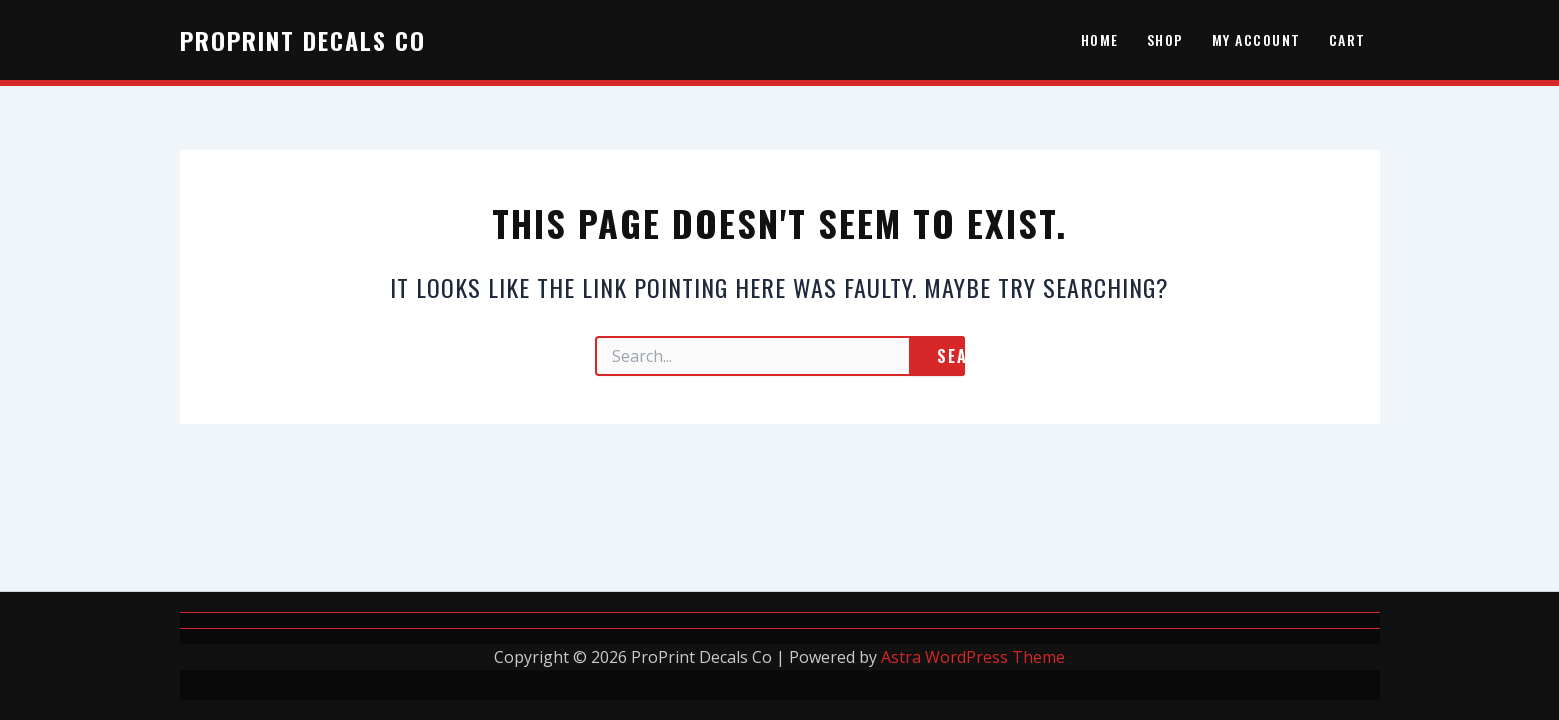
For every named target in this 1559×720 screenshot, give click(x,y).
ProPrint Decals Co (303, 40)
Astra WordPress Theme (973, 657)
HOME (1100, 39)
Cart (1347, 39)
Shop (1165, 39)
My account (1256, 39)
